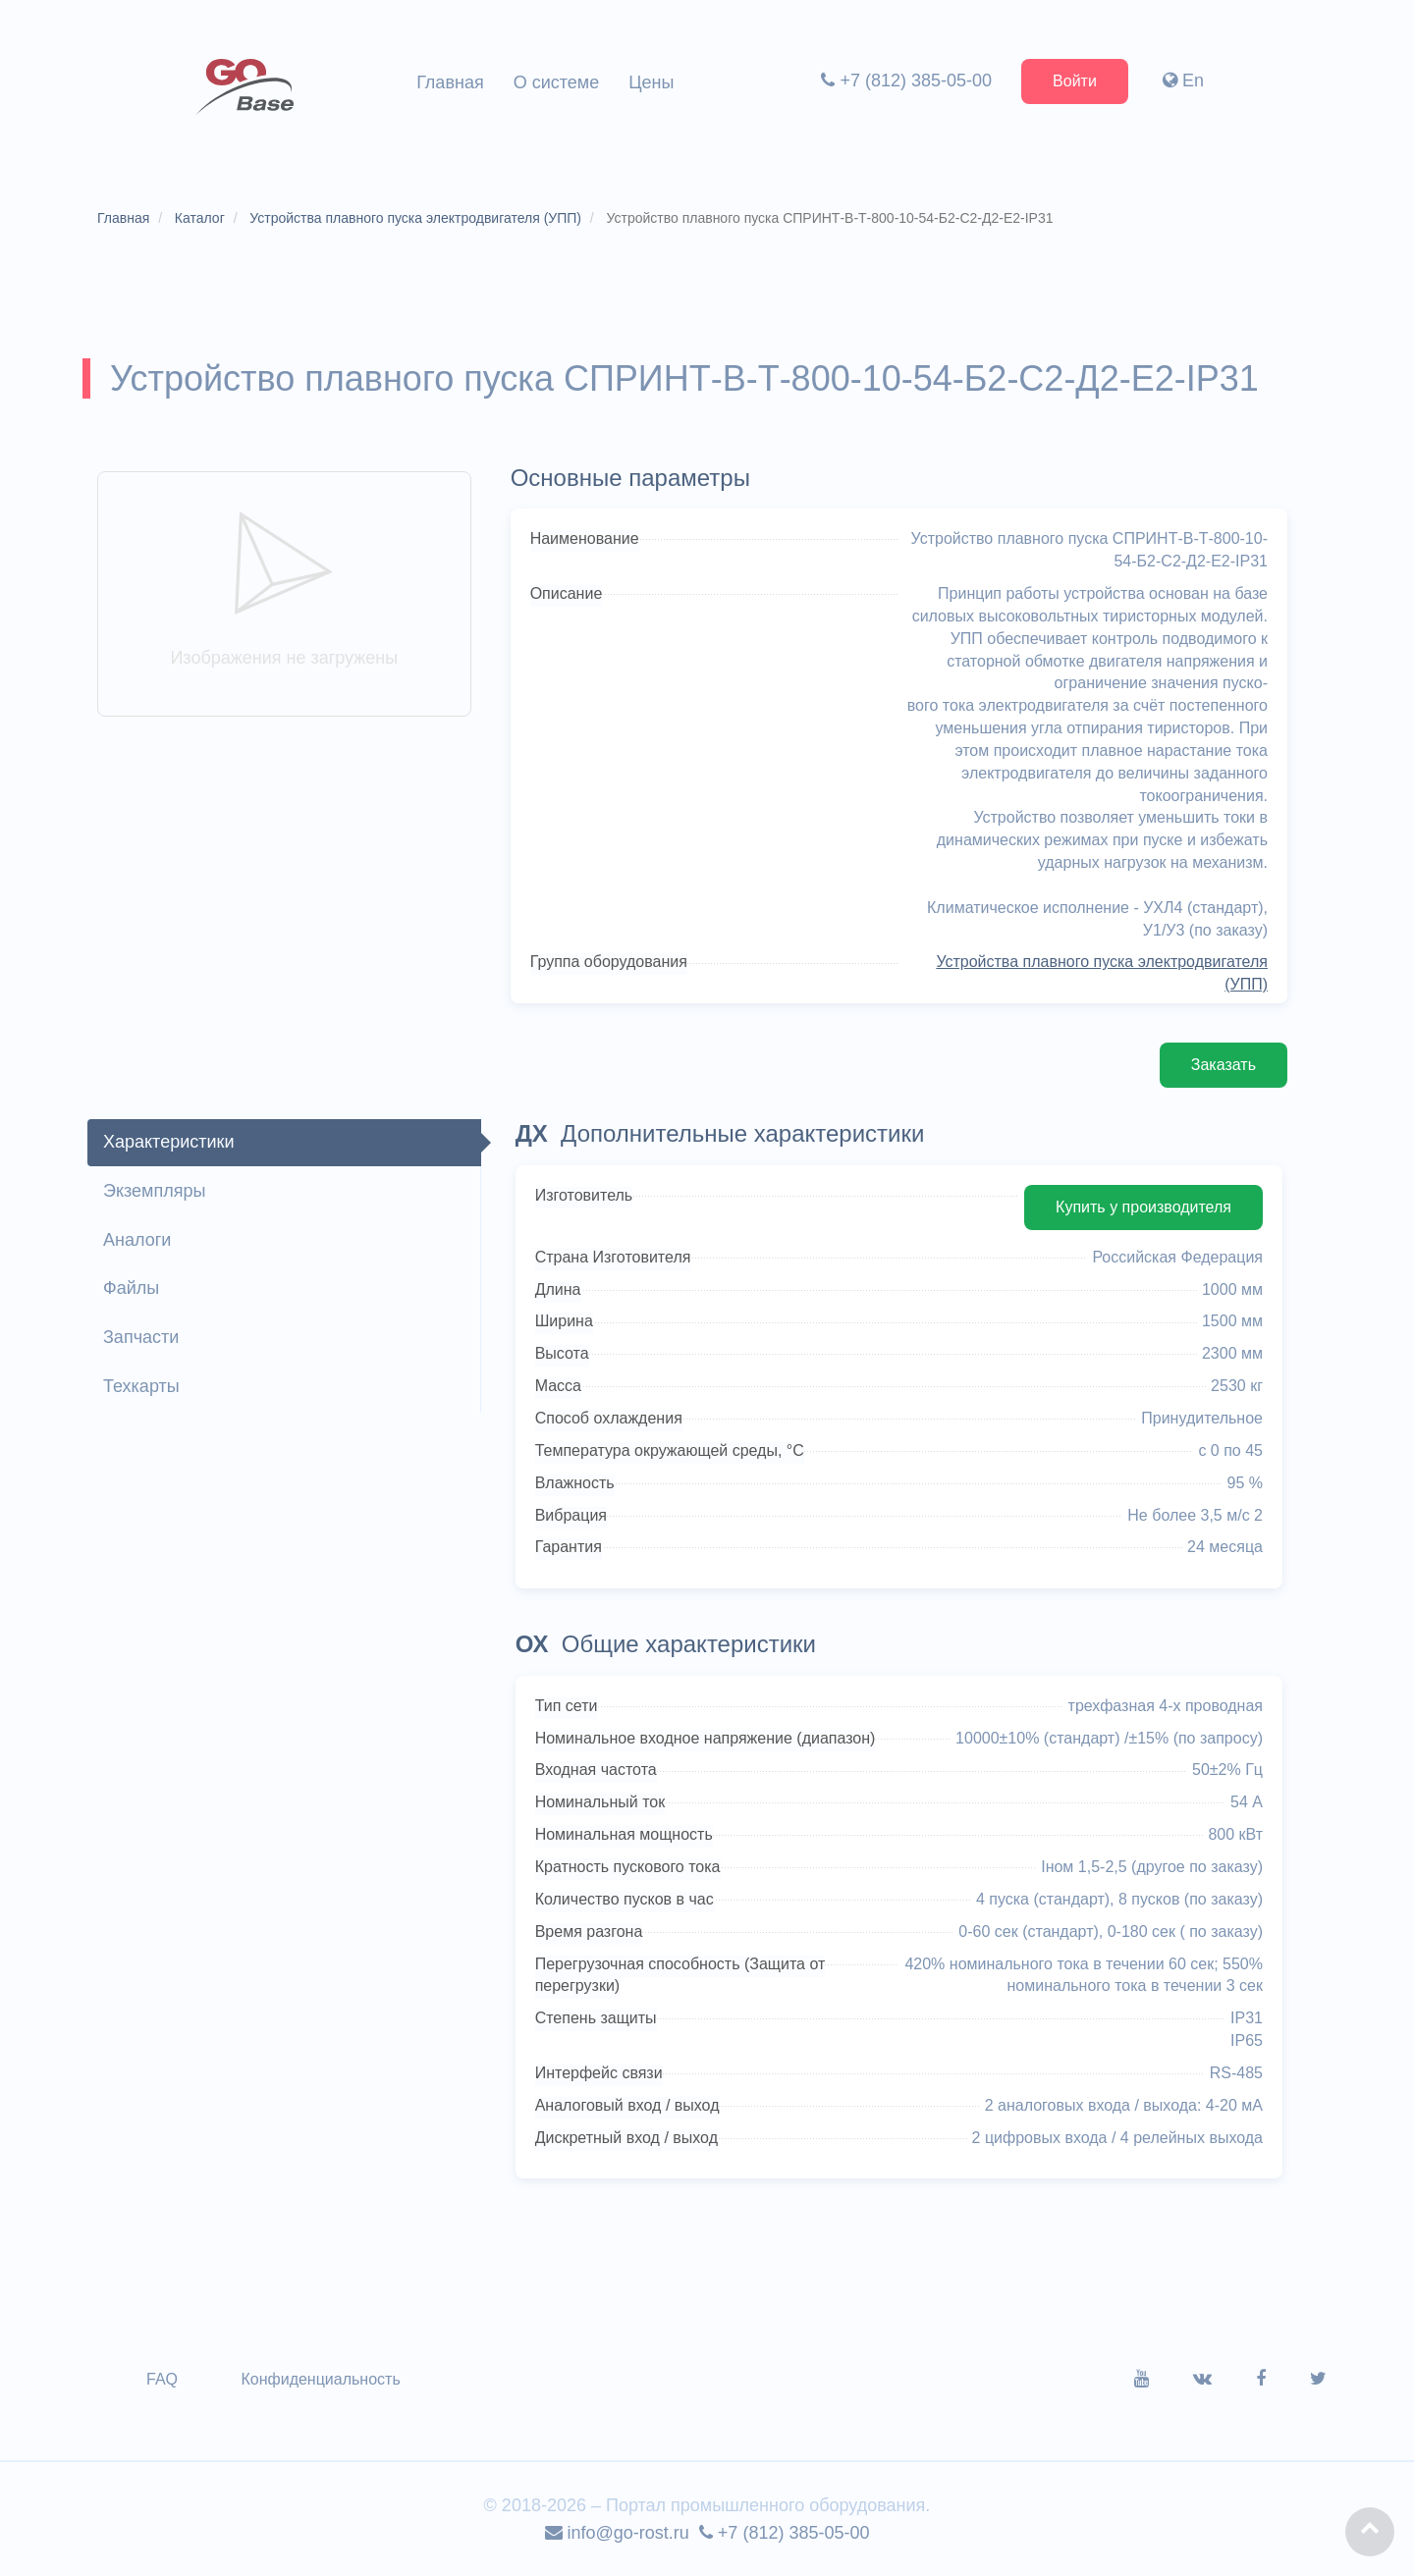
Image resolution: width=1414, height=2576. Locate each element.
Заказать (1223, 1064)
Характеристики (168, 1142)
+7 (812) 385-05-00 (906, 80)
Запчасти (141, 1337)
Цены (651, 82)
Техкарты (141, 1386)
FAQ (162, 2379)
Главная (450, 82)
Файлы (131, 1288)
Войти (1075, 81)
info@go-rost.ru (617, 2533)
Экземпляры (154, 1191)
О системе (557, 82)
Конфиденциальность (320, 2379)
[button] (1369, 2531)
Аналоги (137, 1240)
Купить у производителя (1143, 1207)
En (1183, 80)
